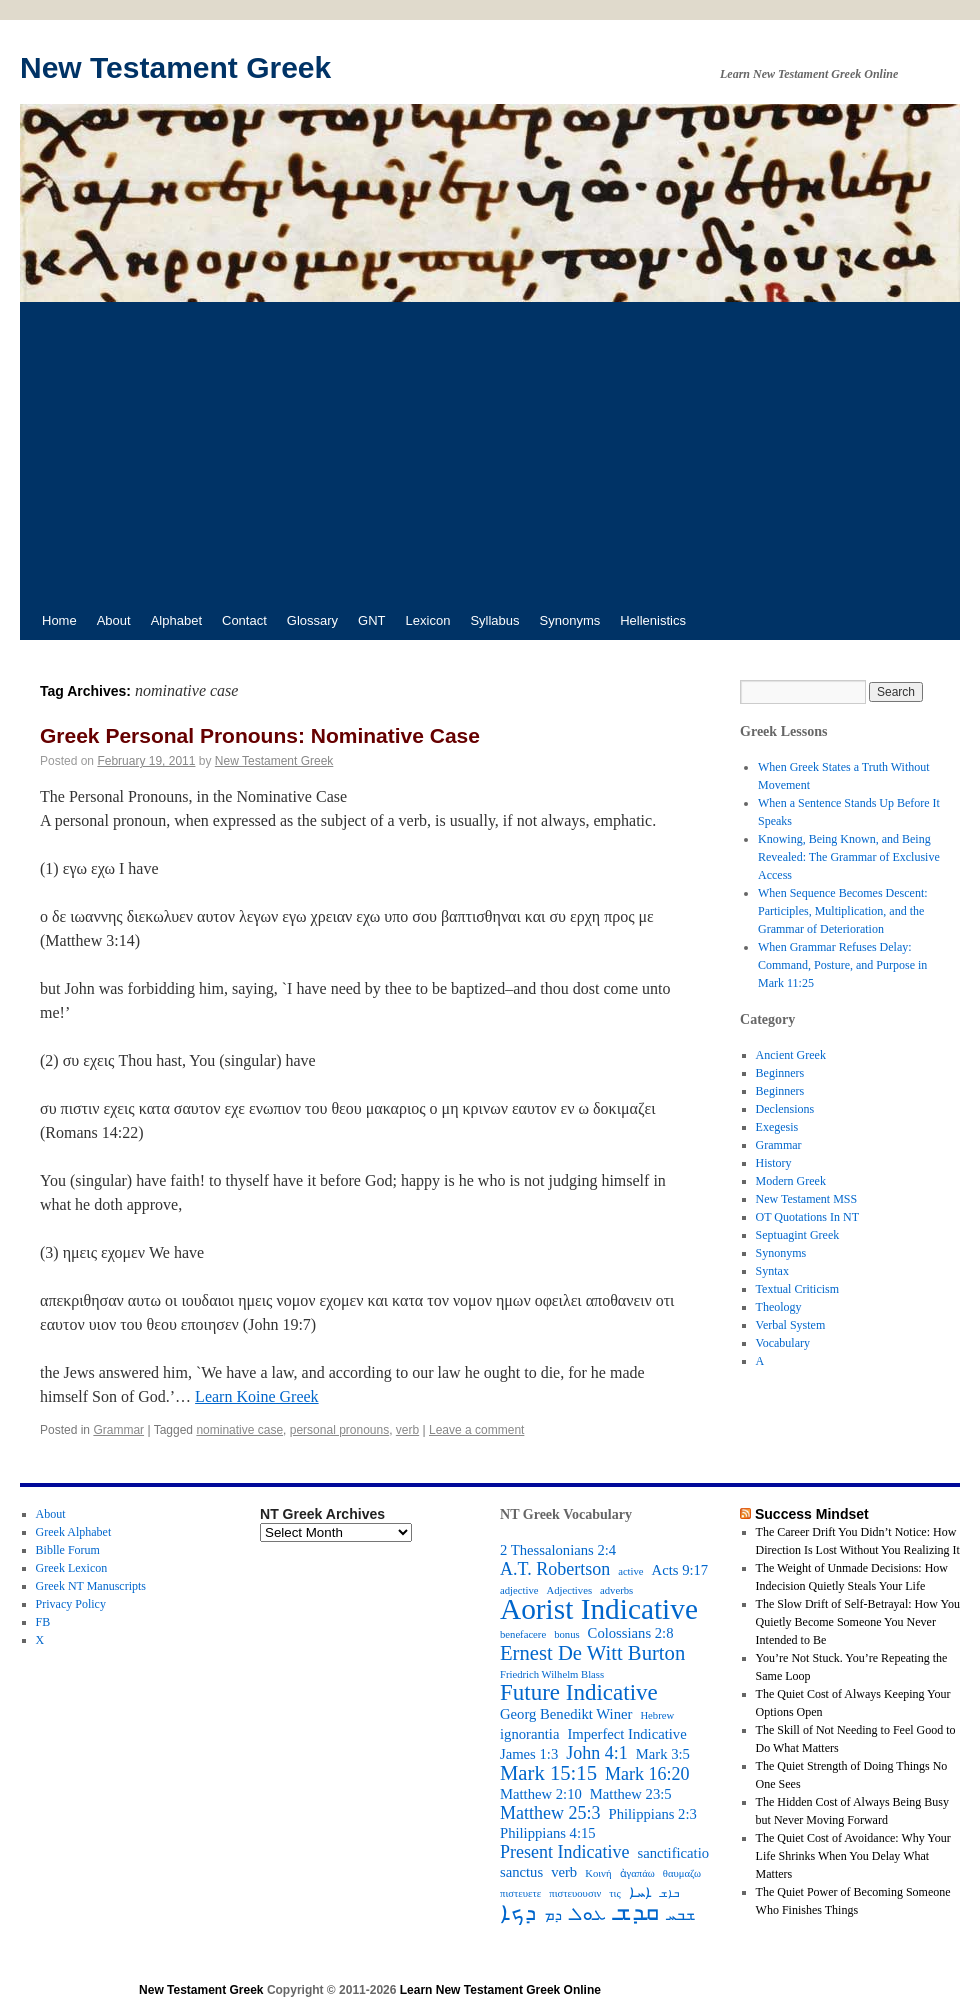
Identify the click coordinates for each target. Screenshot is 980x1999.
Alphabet (176, 620)
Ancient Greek (791, 1055)
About (114, 620)
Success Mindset (812, 1514)
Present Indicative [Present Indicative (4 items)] (564, 1852)
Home (59, 620)
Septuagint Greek (798, 1235)
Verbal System (791, 1325)
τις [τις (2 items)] (614, 1893)
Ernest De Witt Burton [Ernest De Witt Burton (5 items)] (592, 1653)
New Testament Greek (175, 67)
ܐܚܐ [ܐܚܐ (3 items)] (640, 1892)
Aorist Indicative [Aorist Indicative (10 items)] (599, 1609)
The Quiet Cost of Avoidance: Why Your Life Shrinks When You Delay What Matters (853, 1856)
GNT (371, 620)
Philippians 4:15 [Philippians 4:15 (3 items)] (548, 1833)
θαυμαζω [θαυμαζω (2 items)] (682, 1873)
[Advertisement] (490, 452)
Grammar (118, 1430)
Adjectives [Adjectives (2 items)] (569, 1590)
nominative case (239, 1430)
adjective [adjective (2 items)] (519, 1590)
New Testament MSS (807, 1199)
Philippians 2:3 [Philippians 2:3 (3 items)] (653, 1814)
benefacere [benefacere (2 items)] (523, 1634)
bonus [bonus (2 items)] (566, 1634)
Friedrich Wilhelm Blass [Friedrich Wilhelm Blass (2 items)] (552, 1674)
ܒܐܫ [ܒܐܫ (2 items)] (669, 1893)
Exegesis (777, 1127)
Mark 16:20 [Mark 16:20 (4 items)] (647, 1774)
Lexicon (428, 620)
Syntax (772, 1271)
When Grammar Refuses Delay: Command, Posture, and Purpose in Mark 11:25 (842, 965)
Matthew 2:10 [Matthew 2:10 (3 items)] (541, 1794)
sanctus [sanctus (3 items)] (521, 1872)
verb (407, 1430)
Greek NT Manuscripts (91, 1586)
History (774, 1163)
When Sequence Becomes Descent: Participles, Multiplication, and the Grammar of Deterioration (843, 911)
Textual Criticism (797, 1289)
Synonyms (570, 620)
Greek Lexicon (72, 1568)
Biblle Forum (68, 1550)
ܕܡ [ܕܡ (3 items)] (553, 1915)
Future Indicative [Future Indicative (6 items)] (579, 1693)
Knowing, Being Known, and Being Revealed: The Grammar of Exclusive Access (849, 857)
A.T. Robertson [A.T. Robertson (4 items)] (555, 1569)
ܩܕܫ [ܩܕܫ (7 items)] (636, 1912)
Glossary (312, 620)
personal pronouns (339, 1430)
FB (43, 1622)
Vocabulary (783, 1343)
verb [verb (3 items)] (564, 1872)
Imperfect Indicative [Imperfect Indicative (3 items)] (626, 1734)
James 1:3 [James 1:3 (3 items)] (529, 1754)
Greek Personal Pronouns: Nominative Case (260, 735)
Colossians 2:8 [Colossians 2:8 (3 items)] (631, 1633)
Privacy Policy (71, 1604)
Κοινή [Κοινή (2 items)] (598, 1873)
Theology (779, 1307)
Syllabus (494, 620)
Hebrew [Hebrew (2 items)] (657, 1715)
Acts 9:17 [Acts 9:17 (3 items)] (680, 1570)
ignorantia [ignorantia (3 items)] (529, 1734)
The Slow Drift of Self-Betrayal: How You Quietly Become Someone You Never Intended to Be (858, 1622)
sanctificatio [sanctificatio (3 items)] (673, 1853)
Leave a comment (476, 1430)
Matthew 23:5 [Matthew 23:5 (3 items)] (631, 1794)
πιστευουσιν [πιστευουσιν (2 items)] (575, 1893)
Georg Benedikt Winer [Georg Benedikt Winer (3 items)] (566, 1714)
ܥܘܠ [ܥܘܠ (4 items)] (588, 1914)
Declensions (785, 1109)
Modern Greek (791, 1181)
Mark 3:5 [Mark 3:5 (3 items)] (663, 1754)
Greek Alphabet (74, 1532)
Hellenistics (653, 620)
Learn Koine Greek (257, 1396)
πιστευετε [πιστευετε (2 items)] (520, 1893)
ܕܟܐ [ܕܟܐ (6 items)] (518, 1913)
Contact (244, 620)
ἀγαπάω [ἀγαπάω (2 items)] (637, 1873)
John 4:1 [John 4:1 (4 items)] (597, 1753)
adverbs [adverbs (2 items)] (616, 1590)
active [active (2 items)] (630, 1571)
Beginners (780, 1073)
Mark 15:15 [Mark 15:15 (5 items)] (548, 1773)
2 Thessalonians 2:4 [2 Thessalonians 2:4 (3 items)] (558, 1550)
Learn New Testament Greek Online (500, 1990)
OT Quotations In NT (807, 1217)
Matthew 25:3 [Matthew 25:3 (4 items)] (550, 1813)
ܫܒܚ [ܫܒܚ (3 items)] (681, 1915)
